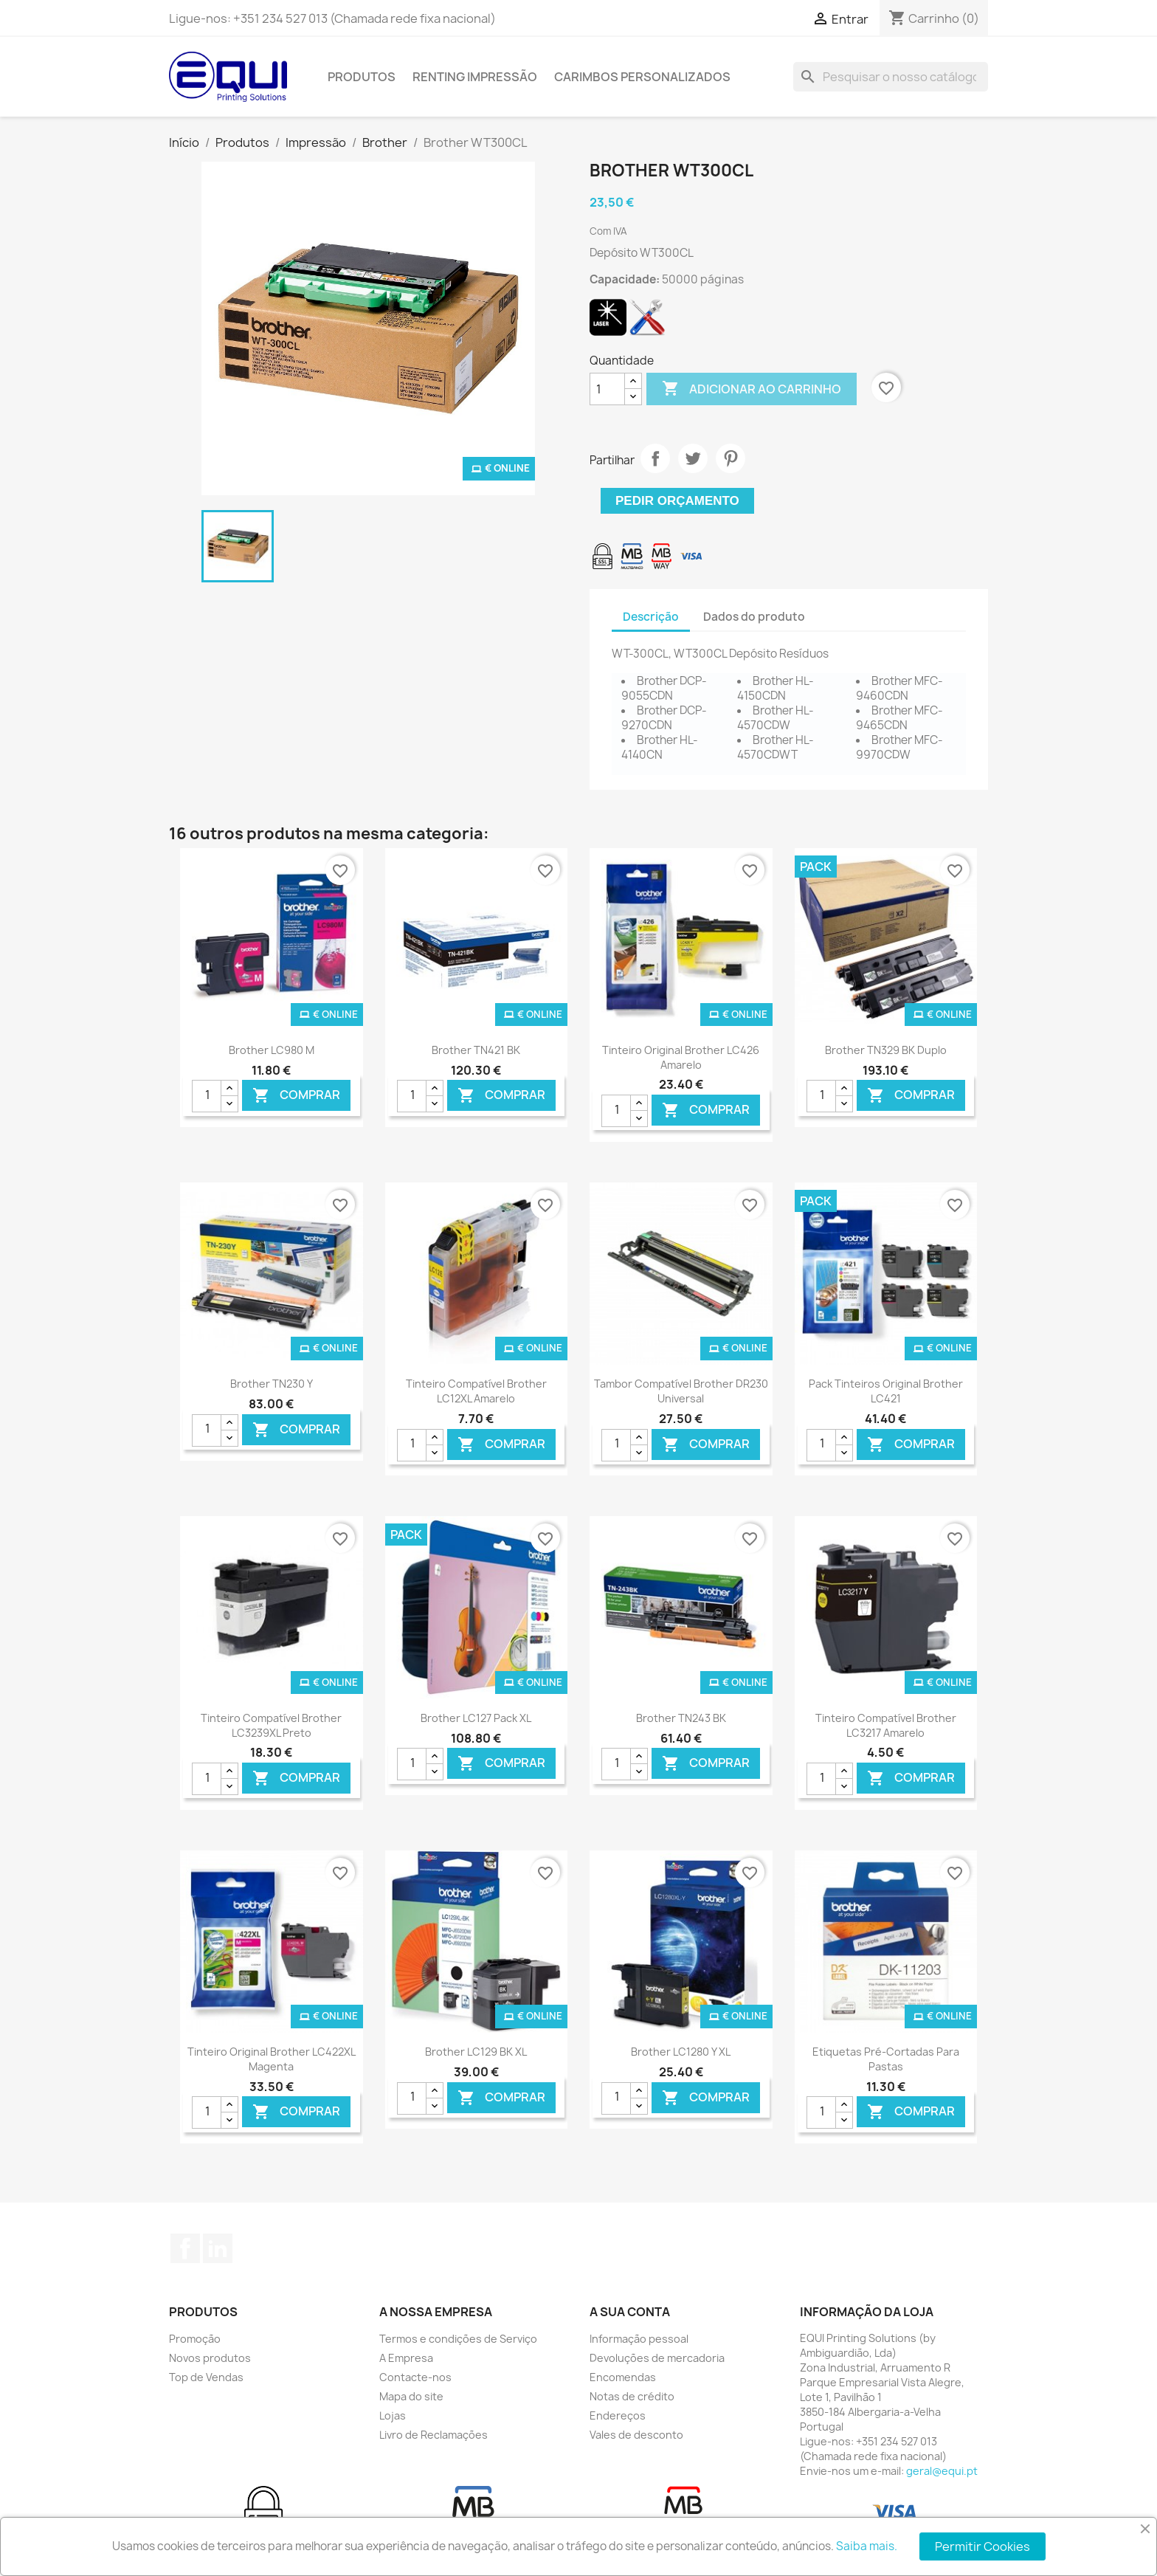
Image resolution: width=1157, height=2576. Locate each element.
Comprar (296, 1095)
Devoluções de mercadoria (657, 2358)
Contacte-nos (415, 2377)
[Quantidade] (607, 389)
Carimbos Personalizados (642, 77)
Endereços (618, 2415)
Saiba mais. (866, 2546)
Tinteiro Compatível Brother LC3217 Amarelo (885, 1725)
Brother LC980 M (271, 1050)
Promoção (195, 2339)
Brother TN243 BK (681, 1718)
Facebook (185, 2248)
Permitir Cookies (982, 2546)
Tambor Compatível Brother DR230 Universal (681, 1391)
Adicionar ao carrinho (751, 389)
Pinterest (730, 458)
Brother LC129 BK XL (476, 2052)
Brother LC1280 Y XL (681, 2052)
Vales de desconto (636, 2435)
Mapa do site (411, 2396)
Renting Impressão (474, 77)
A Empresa (406, 2358)
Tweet (693, 458)
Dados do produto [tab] (754, 616)
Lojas (392, 2415)
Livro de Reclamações (433, 2435)
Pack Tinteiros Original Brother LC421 (886, 1391)
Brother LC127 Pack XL (476, 1718)
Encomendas (623, 2377)
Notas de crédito (632, 2396)
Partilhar (655, 458)
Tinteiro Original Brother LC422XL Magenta (271, 2059)
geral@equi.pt (942, 2471)
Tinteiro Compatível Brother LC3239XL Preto (271, 1725)
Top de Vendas (206, 2377)
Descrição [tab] (651, 616)
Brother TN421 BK (476, 1050)
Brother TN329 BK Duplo (886, 1050)
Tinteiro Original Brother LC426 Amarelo (680, 1057)
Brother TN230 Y (271, 1384)
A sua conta (630, 2312)
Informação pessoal (639, 2339)
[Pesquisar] (890, 77)
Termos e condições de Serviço (458, 2339)
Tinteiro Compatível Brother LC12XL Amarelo (476, 1391)
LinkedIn (217, 2248)
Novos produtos (210, 2358)
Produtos (362, 77)
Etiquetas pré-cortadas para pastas (885, 2059)
